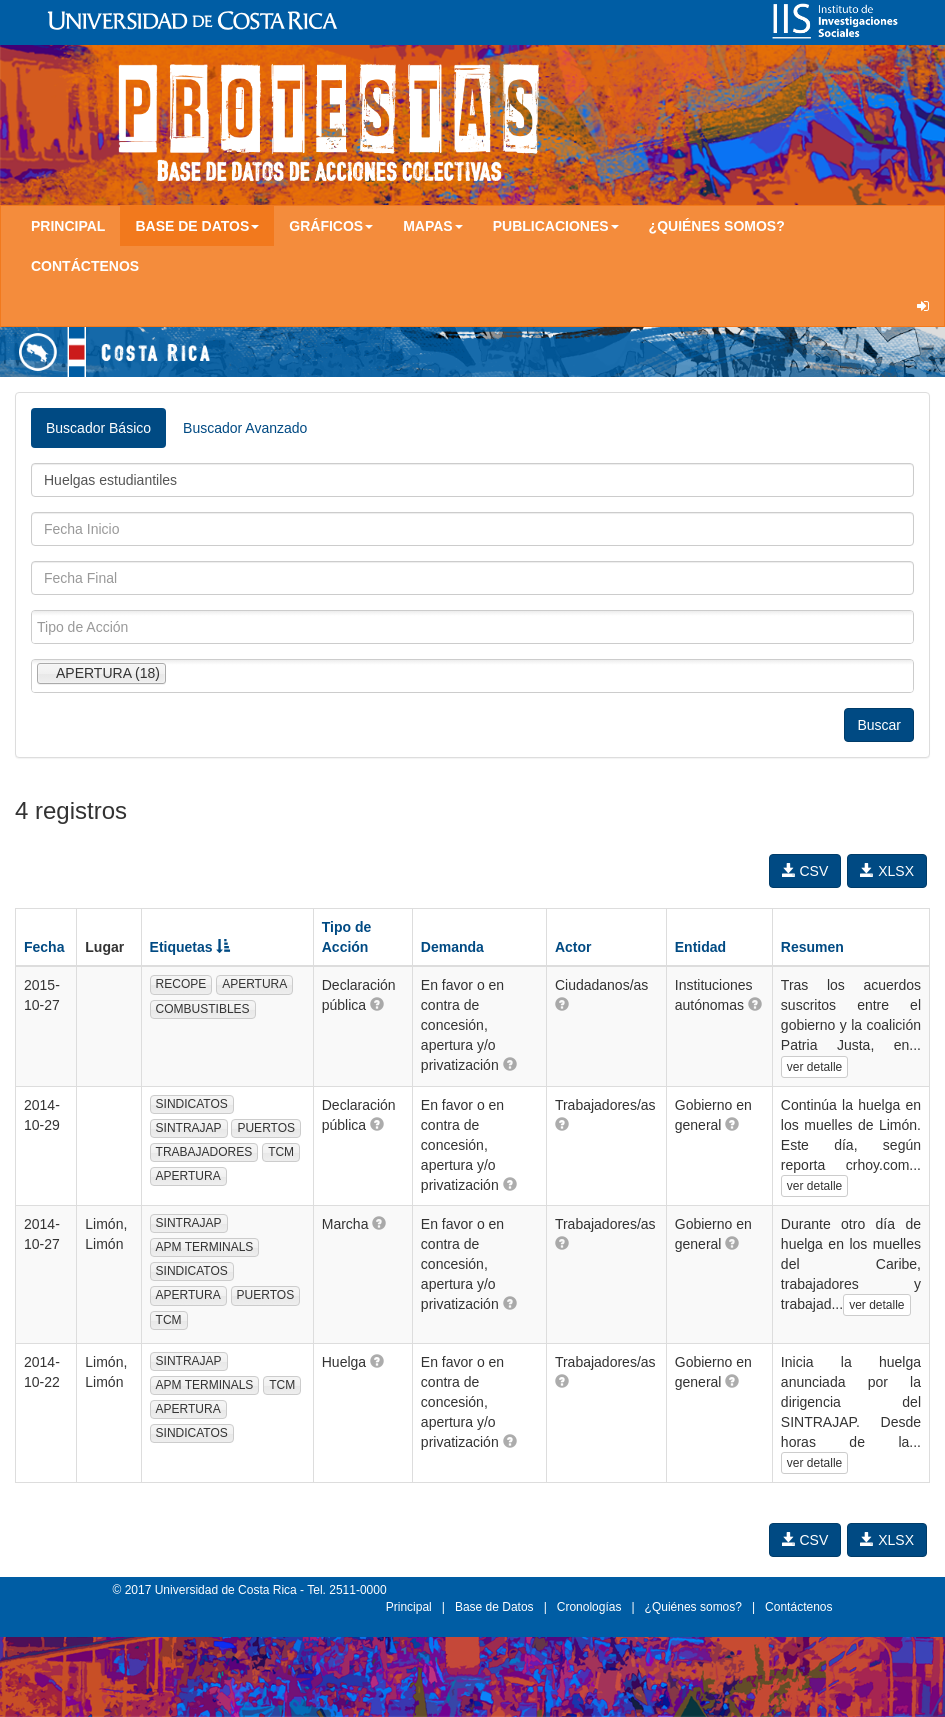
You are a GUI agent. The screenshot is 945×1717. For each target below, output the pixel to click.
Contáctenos (85, 266)
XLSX (887, 871)
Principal (68, 226)
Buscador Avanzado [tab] (245, 428)
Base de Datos (494, 1607)
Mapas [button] (433, 226)
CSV (805, 871)
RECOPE (181, 984)
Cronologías (589, 1607)
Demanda (452, 947)
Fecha (44, 947)
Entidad (700, 947)
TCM (281, 1152)
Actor (573, 947)
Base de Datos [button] (197, 226)
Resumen (812, 947)
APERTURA (254, 984)
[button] (377, 1004)
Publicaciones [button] (556, 226)
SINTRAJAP (189, 1128)
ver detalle (814, 1067)
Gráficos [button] (331, 226)
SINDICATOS (192, 1104)
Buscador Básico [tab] (98, 428)
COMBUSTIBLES (203, 1009)
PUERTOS (266, 1128)
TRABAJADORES (204, 1152)
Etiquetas (190, 947)
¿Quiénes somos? (717, 226)
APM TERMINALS (205, 1247)
